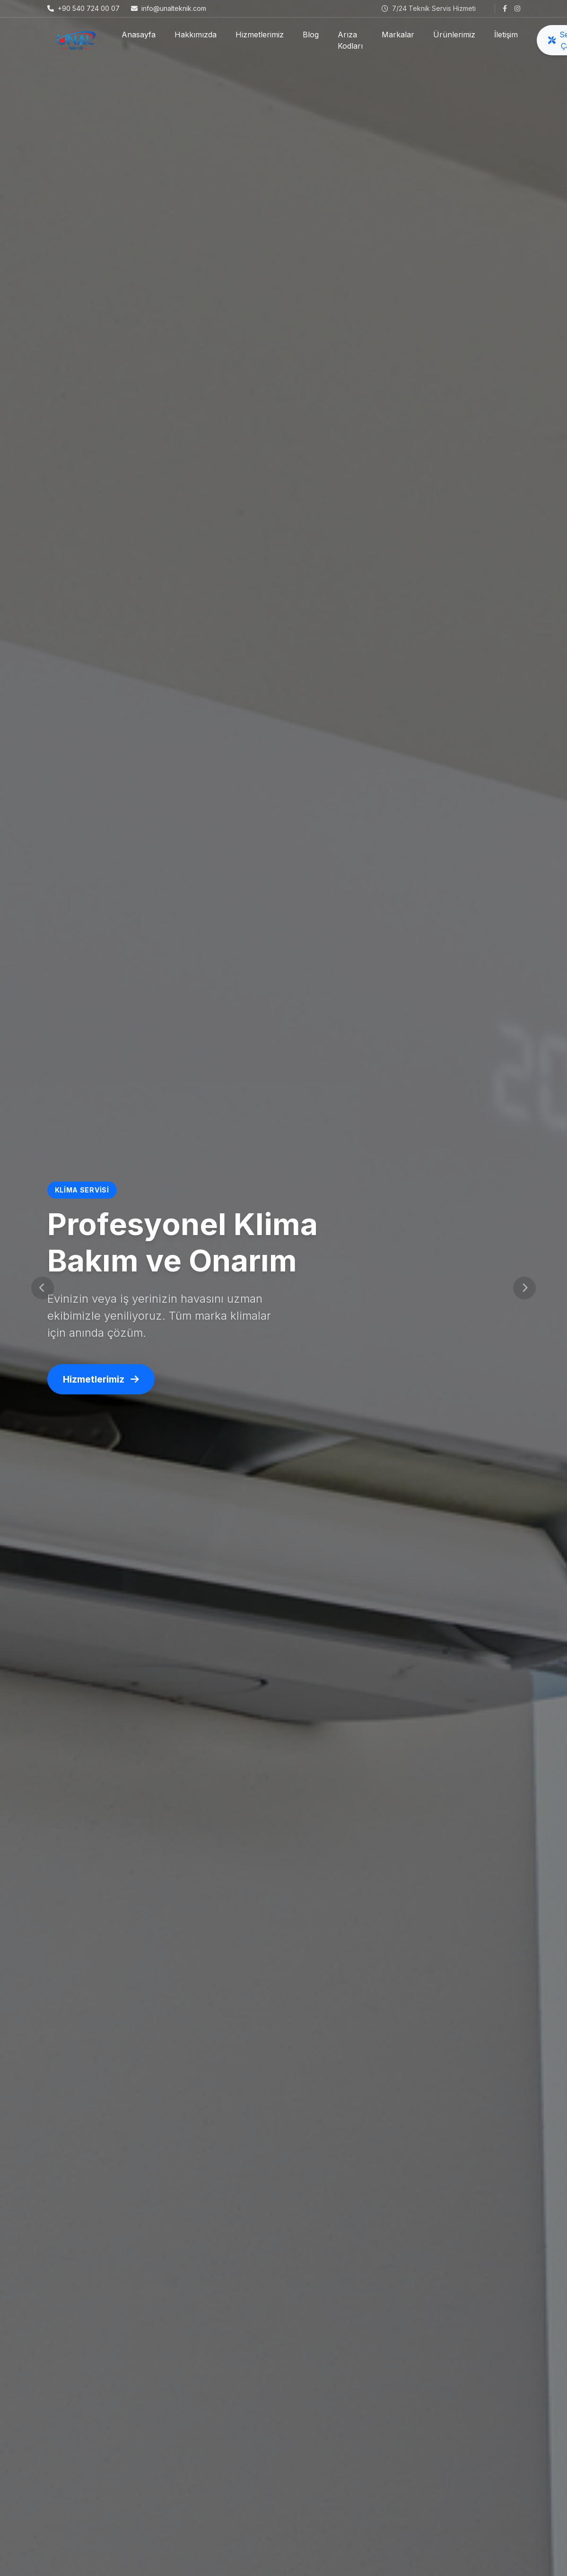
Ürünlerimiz (454, 34)
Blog (311, 34)
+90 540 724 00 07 (83, 8)
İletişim (506, 34)
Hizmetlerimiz (260, 34)
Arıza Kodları (350, 40)
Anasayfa (139, 34)
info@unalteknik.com (168, 8)
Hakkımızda (195, 34)
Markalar (398, 34)
